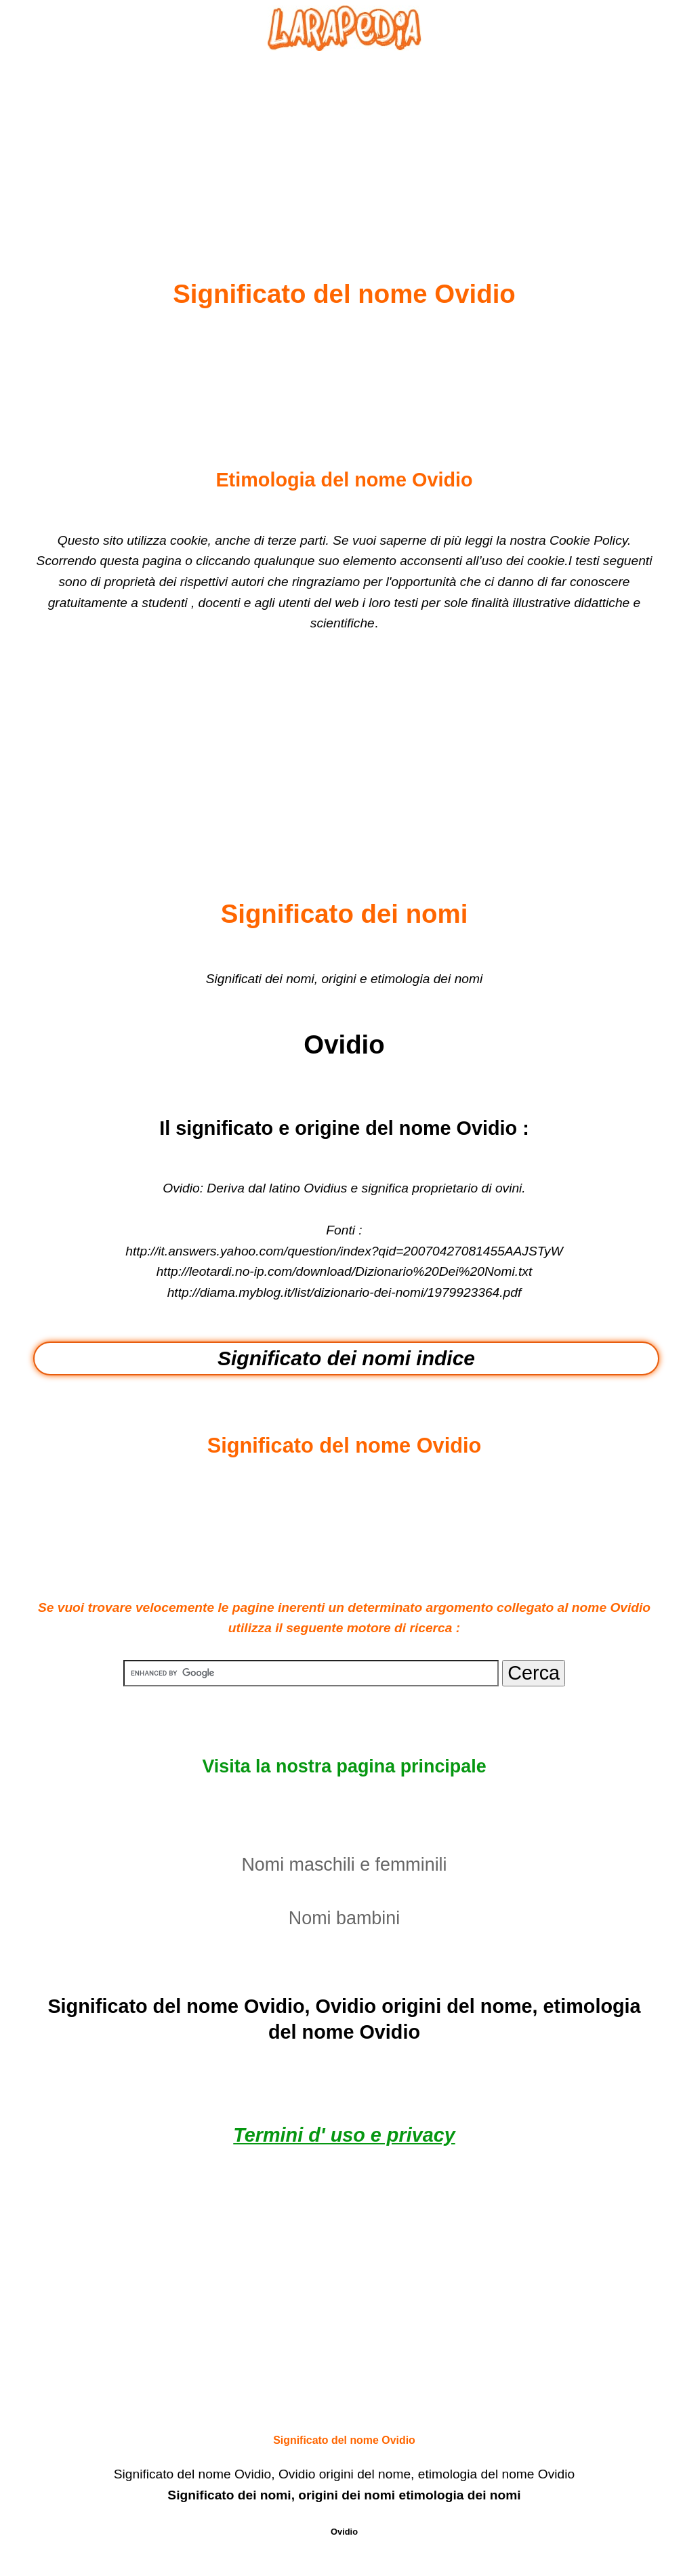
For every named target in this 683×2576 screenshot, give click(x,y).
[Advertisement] (344, 132)
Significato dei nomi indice (346, 1358)
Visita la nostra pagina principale (344, 1766)
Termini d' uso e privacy (344, 2135)
